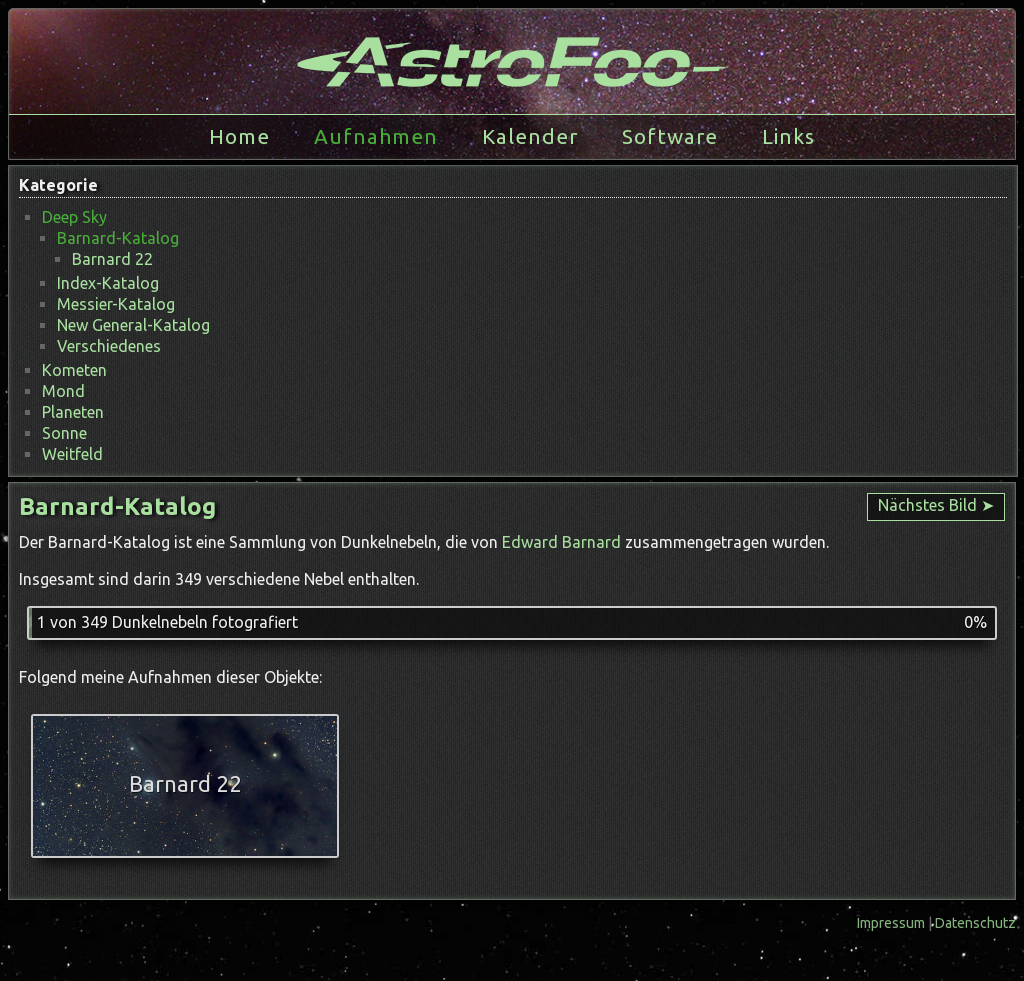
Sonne (64, 433)
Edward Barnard (561, 542)
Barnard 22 (112, 259)
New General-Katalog (133, 325)
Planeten (73, 412)
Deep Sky (74, 217)
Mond (63, 391)
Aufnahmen (376, 136)
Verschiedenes (109, 346)
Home (239, 136)
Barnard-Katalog (118, 238)
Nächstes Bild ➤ (936, 505)
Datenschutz (975, 923)
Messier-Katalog (116, 304)
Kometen (74, 370)
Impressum (892, 923)
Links (788, 136)
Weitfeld (72, 454)
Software (670, 136)
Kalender (530, 136)
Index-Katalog (108, 283)
